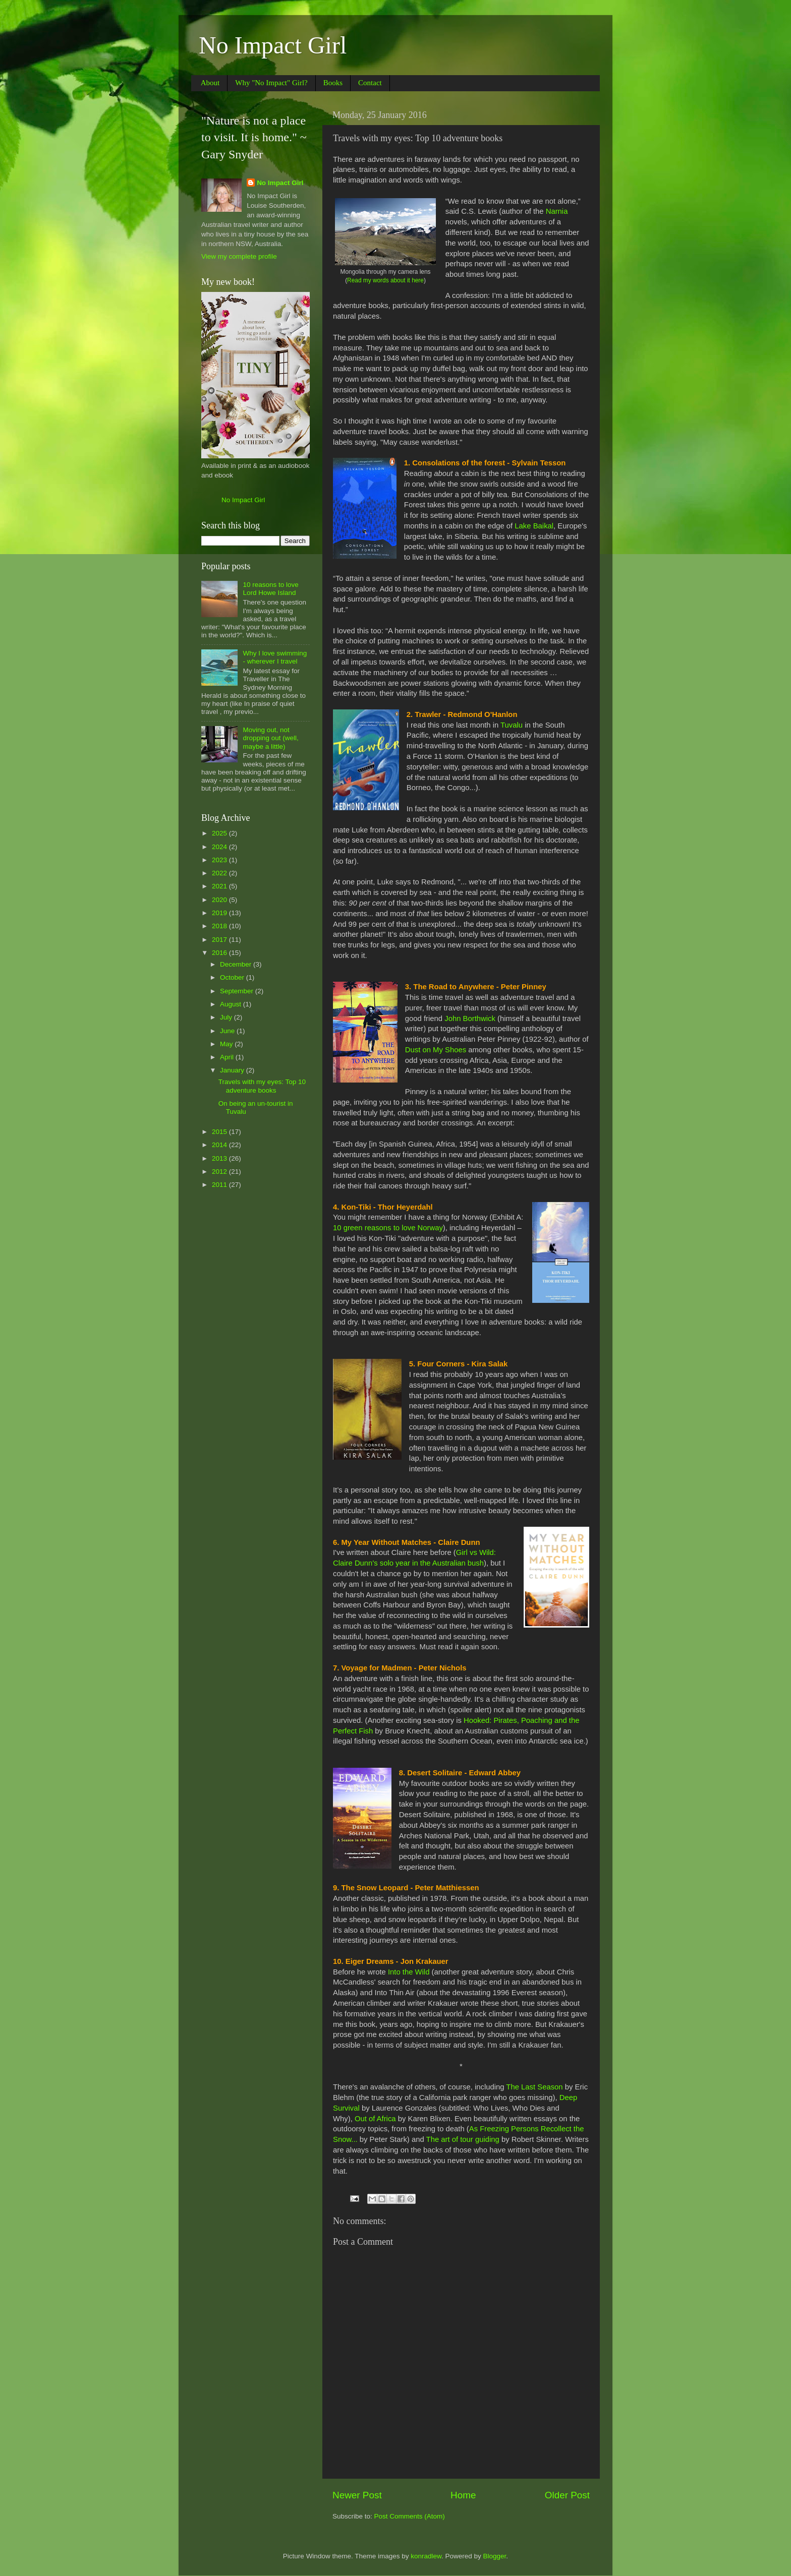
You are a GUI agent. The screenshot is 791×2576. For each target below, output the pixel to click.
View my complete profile (239, 256)
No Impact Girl (273, 45)
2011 (220, 1184)
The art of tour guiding (462, 2139)
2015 (220, 1131)
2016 (220, 952)
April (228, 1057)
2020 (220, 900)
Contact (370, 83)
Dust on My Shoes (435, 1050)
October (233, 977)
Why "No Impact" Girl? (271, 83)
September (237, 991)
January (233, 1070)
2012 (220, 1171)
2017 (220, 939)
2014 (220, 1145)
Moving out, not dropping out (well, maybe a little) (270, 738)
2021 (220, 886)
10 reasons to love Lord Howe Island (270, 588)
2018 (220, 926)
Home (463, 2495)
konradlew (426, 2556)
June (228, 1031)
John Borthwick (469, 1018)
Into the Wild (409, 1972)
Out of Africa (375, 2119)
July (227, 1017)
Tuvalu (511, 725)
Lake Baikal (534, 526)
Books (333, 83)
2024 (220, 847)
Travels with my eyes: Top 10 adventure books (262, 1086)
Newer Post (357, 2495)
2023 (220, 860)
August (231, 1004)
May (227, 1044)
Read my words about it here (385, 280)
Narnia (557, 211)
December (236, 964)
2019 (220, 913)
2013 (220, 1158)
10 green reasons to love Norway (388, 1228)
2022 (220, 873)
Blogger (494, 2556)
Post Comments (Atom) (409, 2516)
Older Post (567, 2495)
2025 (220, 833)
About (210, 83)
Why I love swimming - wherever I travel (275, 657)
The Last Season (534, 2087)
